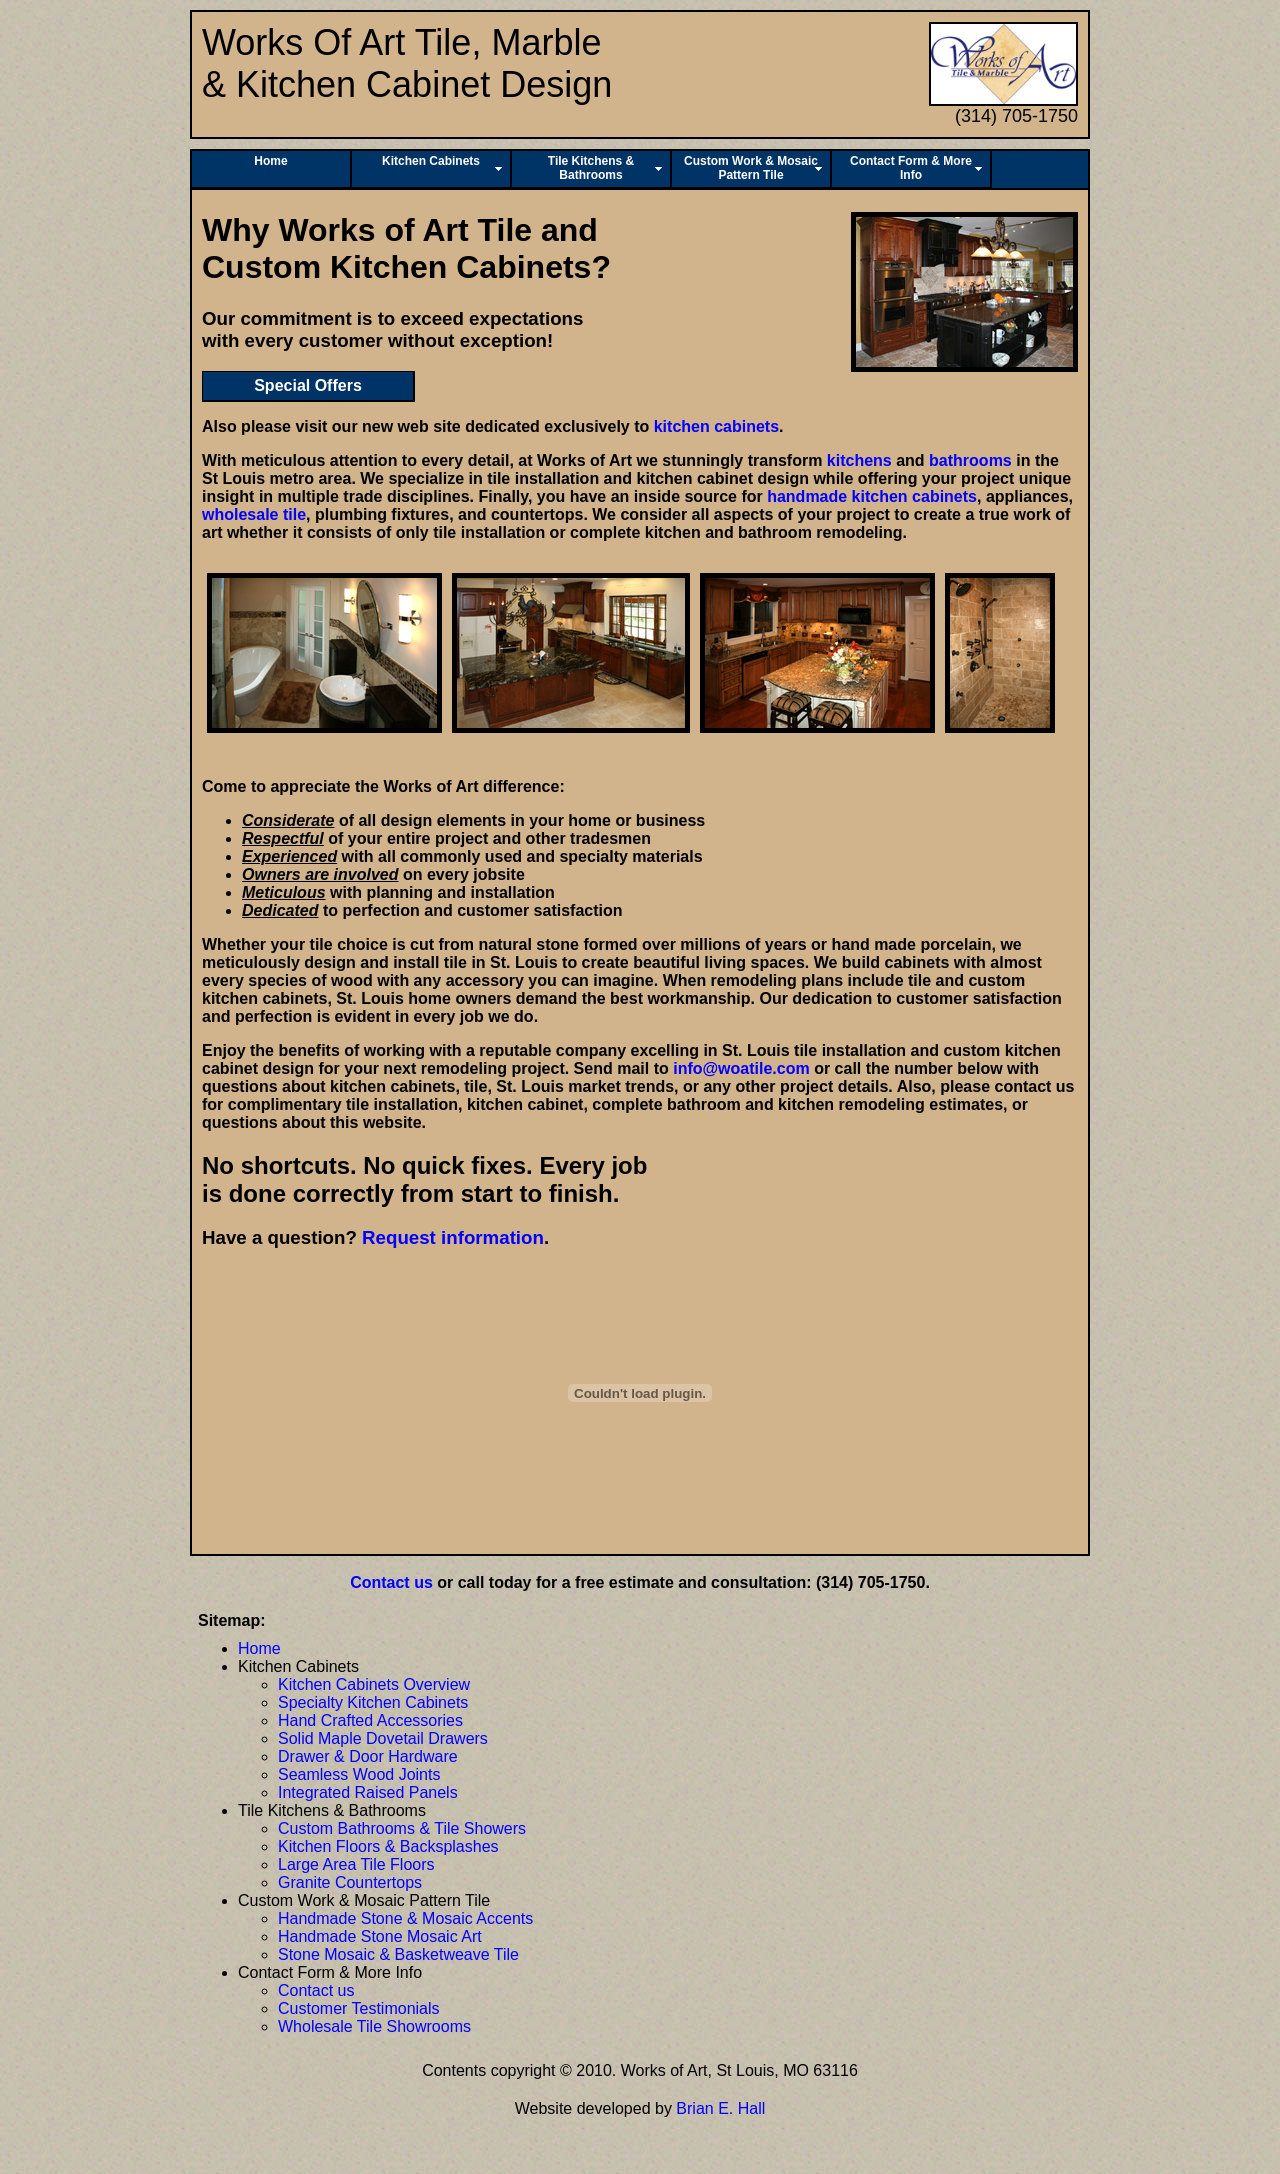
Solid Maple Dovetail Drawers (383, 1738)
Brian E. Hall (720, 2108)
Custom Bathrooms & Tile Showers (402, 1828)
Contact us (391, 1582)
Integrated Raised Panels (368, 1792)
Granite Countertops (350, 1882)
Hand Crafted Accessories (370, 1720)
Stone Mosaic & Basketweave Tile (398, 1954)
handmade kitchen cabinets (872, 496)
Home (270, 161)
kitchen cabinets (716, 426)
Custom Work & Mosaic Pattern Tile (751, 168)
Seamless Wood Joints (359, 1774)
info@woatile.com (741, 1068)
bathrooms (970, 460)
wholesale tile (254, 514)
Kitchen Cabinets (431, 161)
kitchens (859, 460)
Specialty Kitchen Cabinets (373, 1702)
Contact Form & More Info (911, 168)
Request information (453, 1237)
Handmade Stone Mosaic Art (380, 1936)
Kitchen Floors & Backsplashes (388, 1846)
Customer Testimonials (359, 2008)
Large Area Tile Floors (356, 1864)
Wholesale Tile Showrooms (374, 2026)
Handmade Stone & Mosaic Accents (405, 1918)
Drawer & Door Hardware (368, 1756)
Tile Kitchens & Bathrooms (591, 168)
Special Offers (308, 385)
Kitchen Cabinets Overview (374, 1684)
